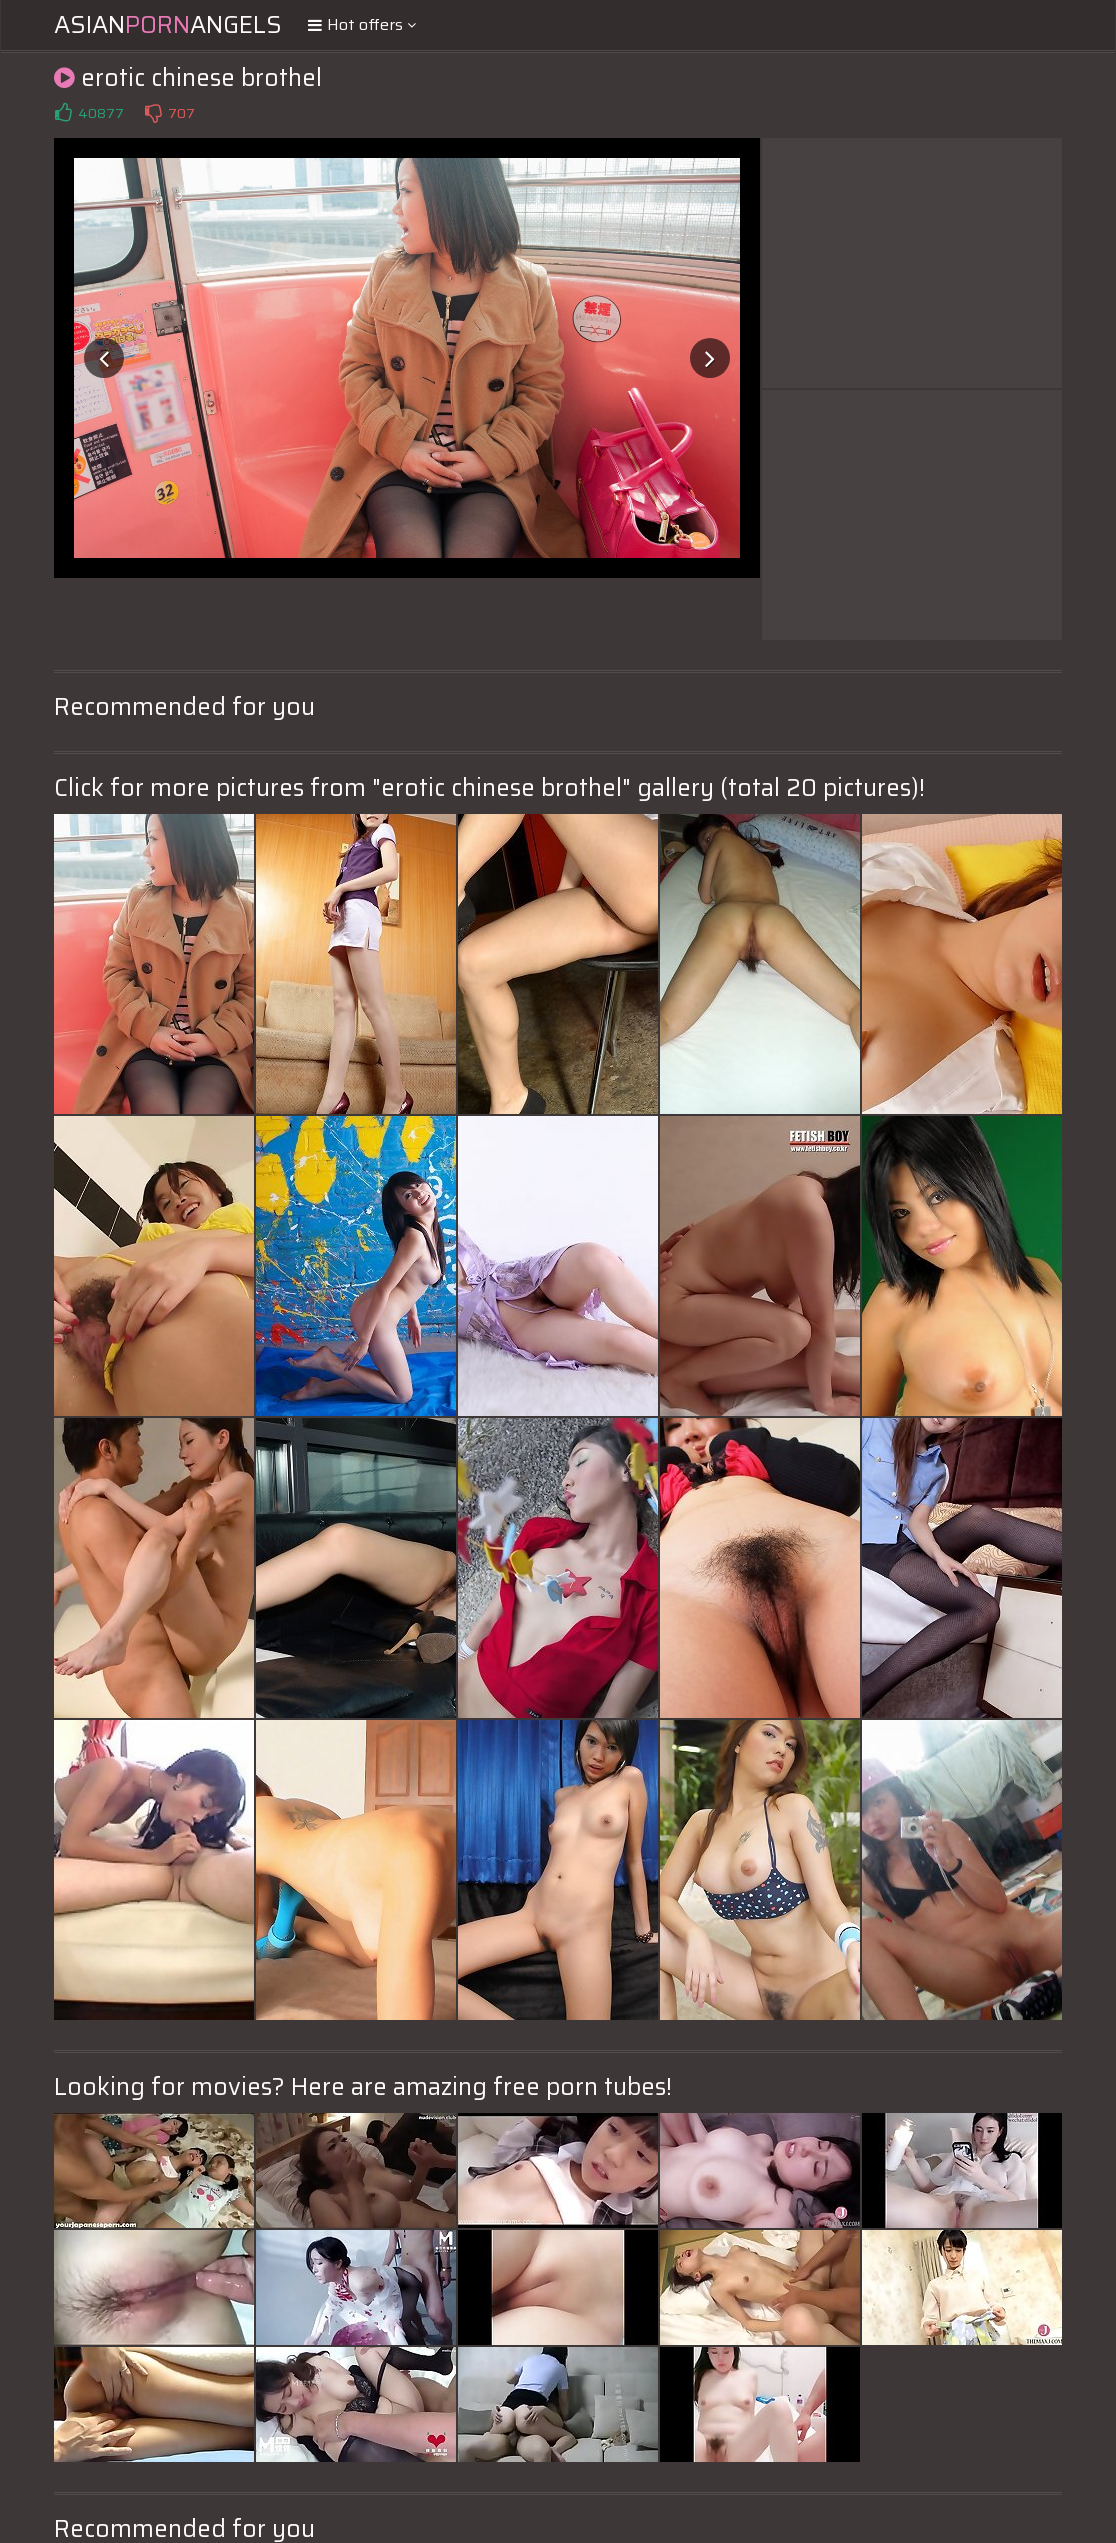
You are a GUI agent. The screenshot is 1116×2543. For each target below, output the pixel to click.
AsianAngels (168, 25)
